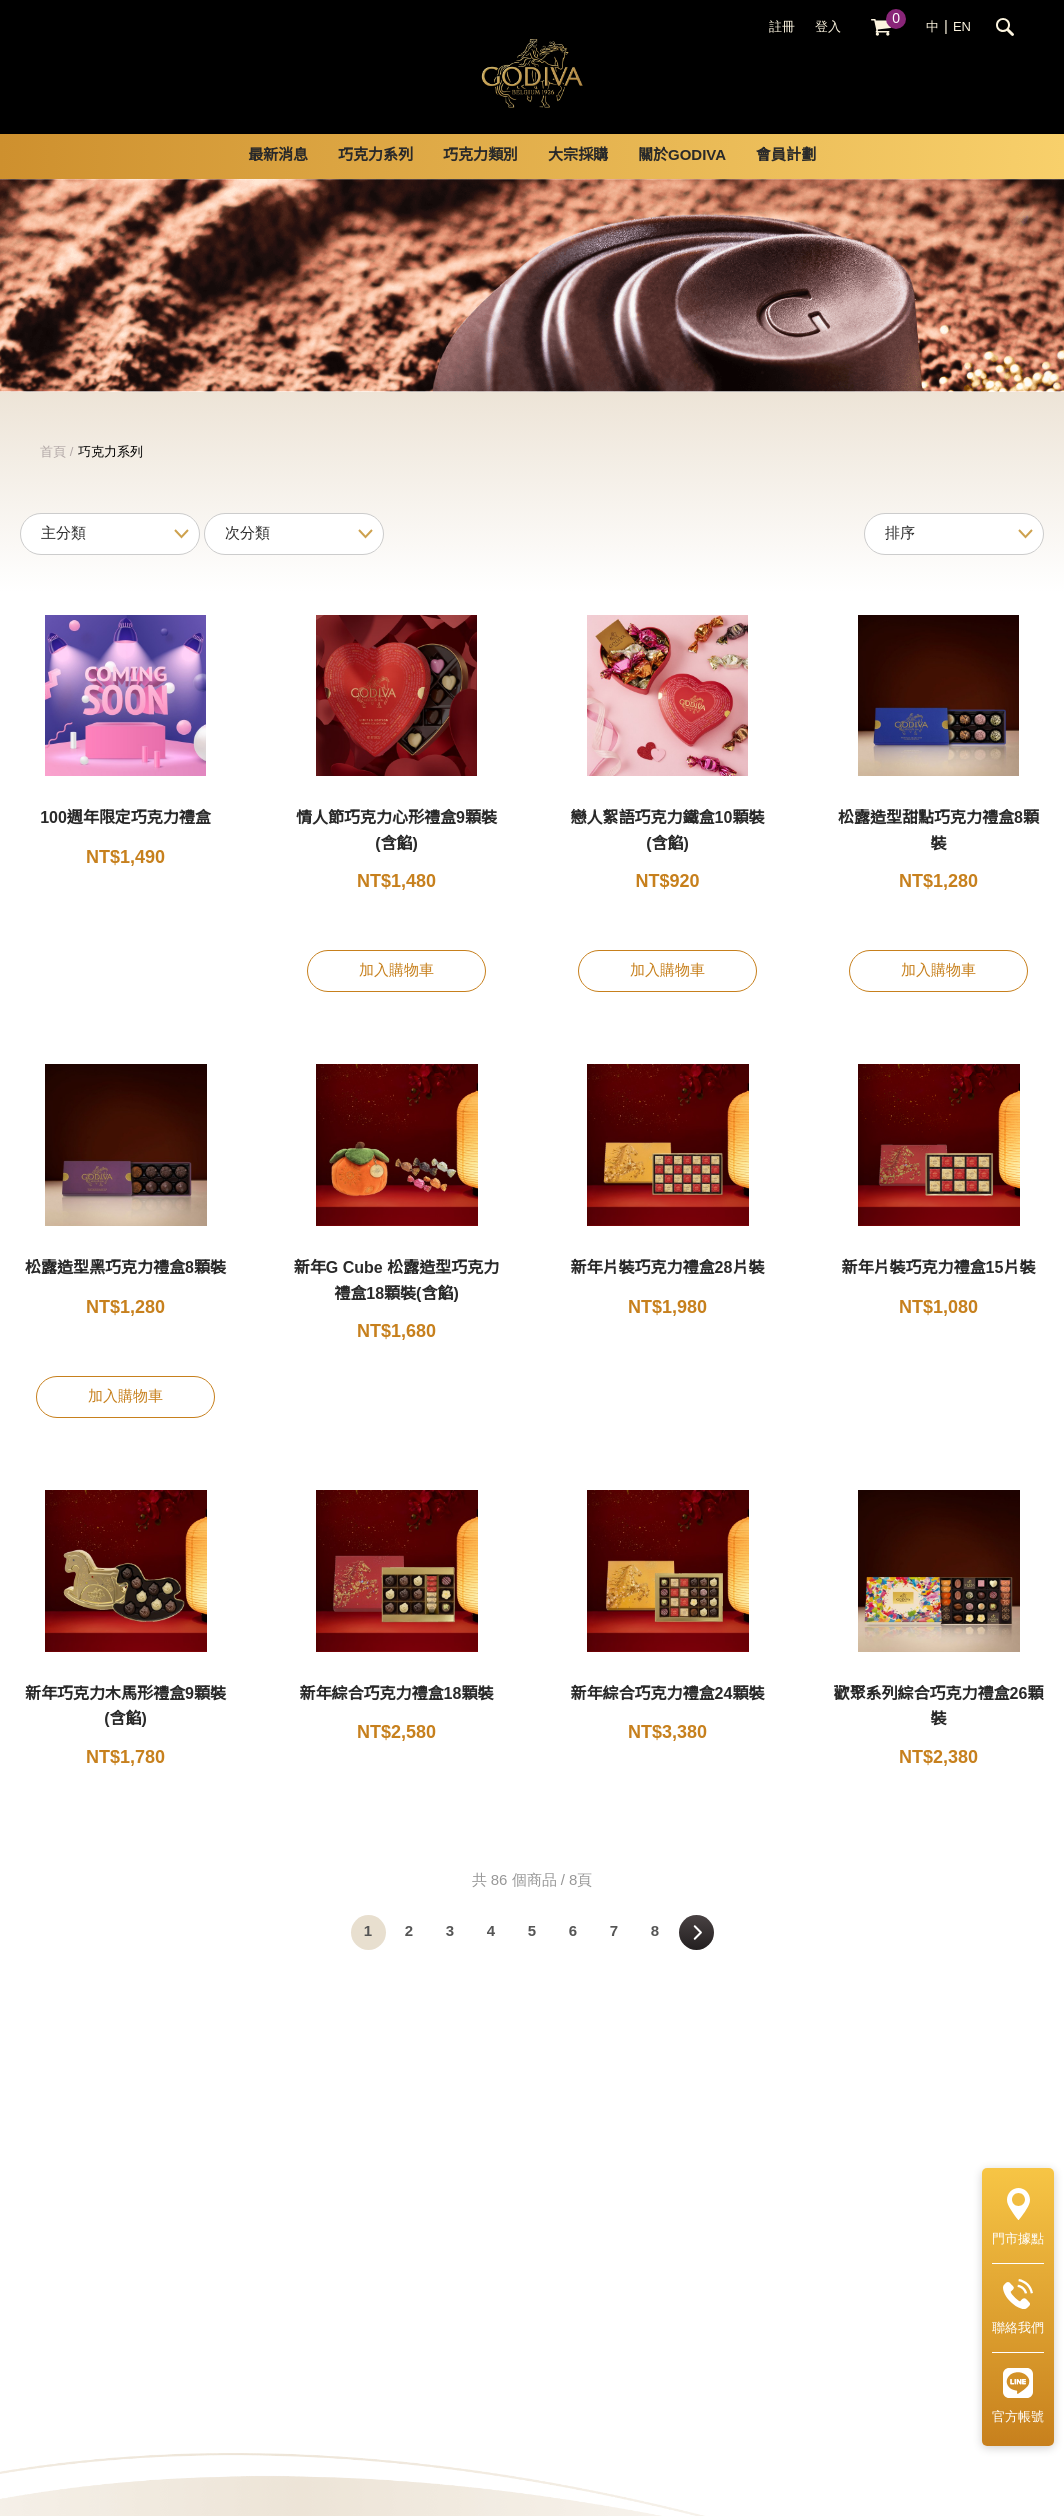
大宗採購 (578, 180)
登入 (828, 27)
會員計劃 (786, 180)
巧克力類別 (480, 180)
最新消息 (278, 180)
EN (962, 27)
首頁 (53, 476)
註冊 (782, 27)
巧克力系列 (375, 180)
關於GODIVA (682, 180)
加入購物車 (396, 995)
